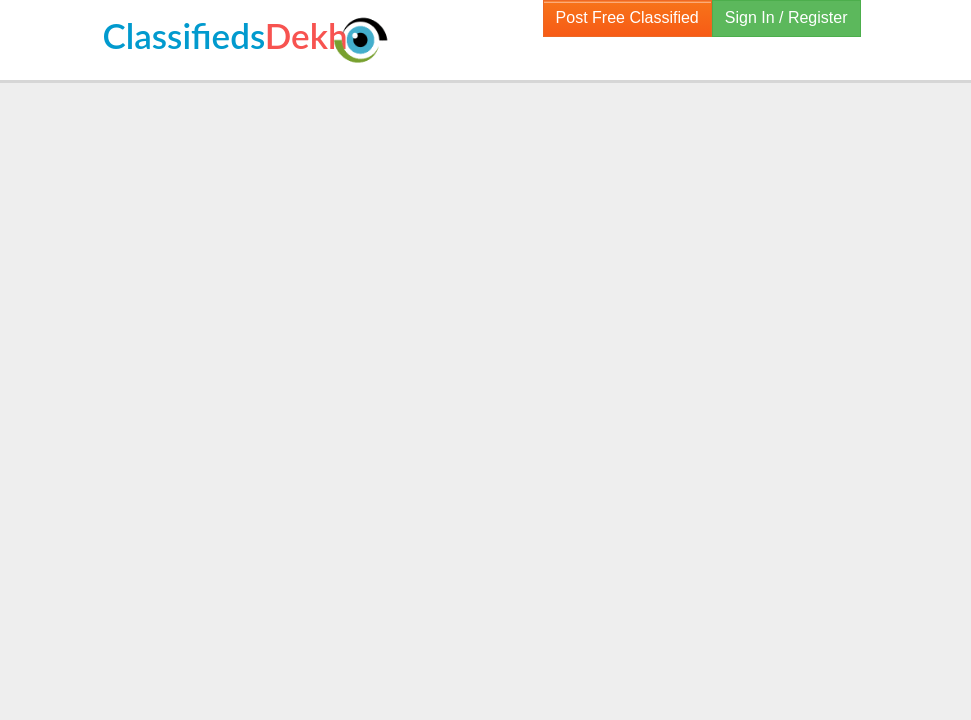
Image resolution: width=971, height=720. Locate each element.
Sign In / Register (786, 17)
